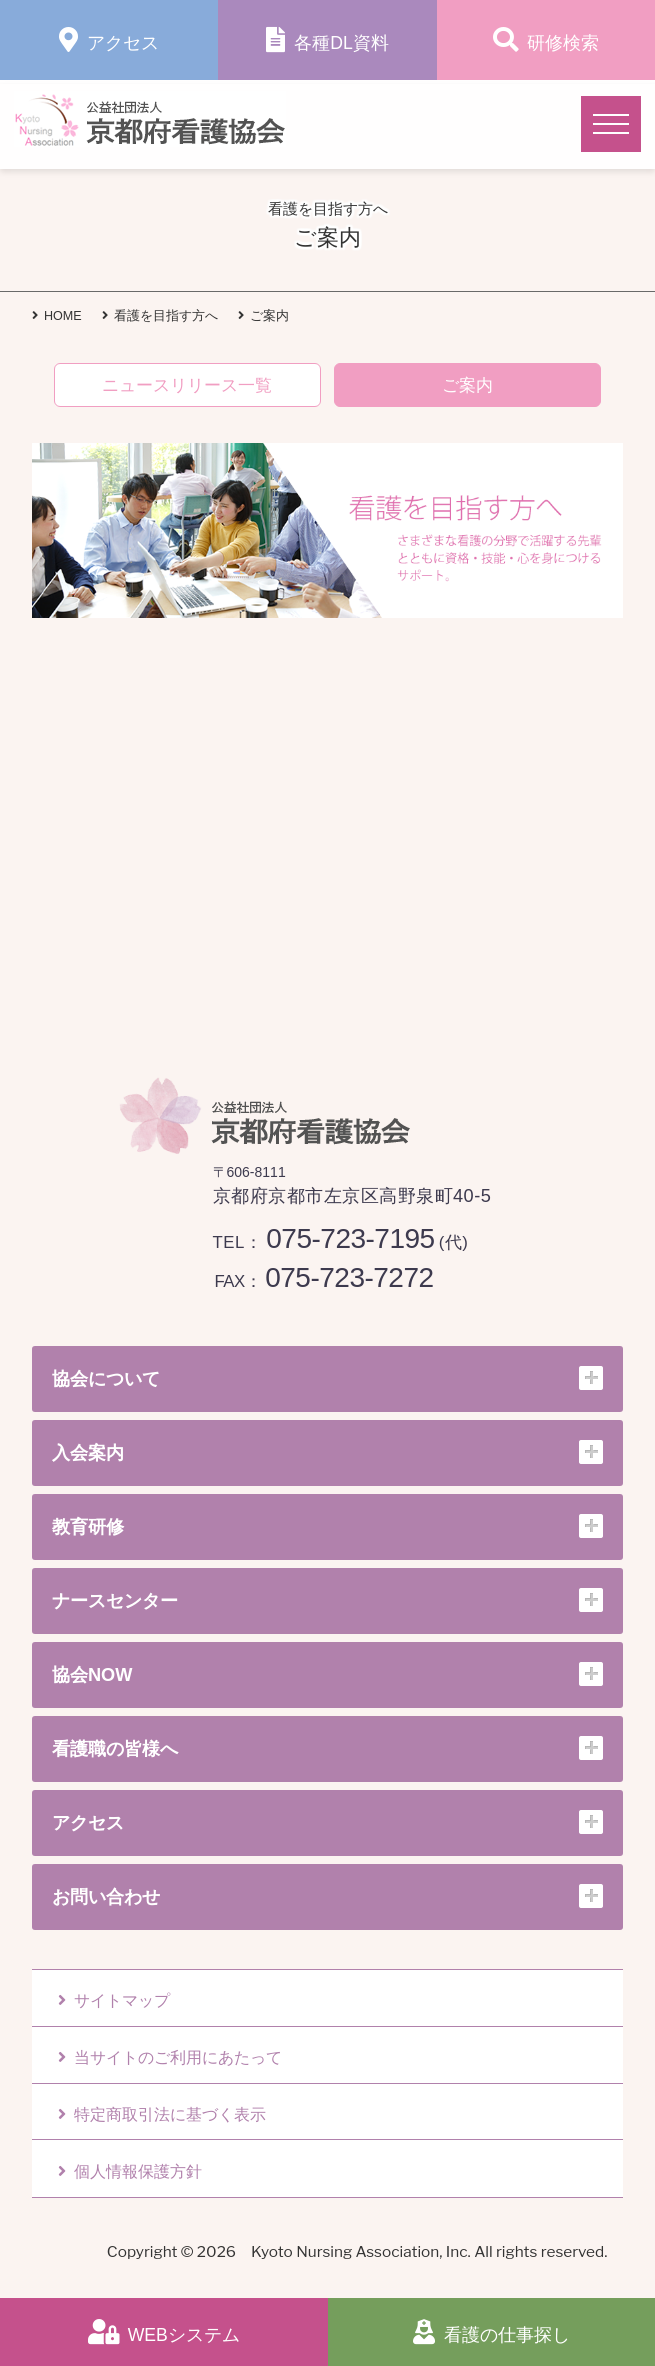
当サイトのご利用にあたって (170, 2057)
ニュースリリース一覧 (187, 385)
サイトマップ (114, 2000)
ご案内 (467, 385)
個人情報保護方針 (130, 2171)
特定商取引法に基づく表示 (162, 2114)
